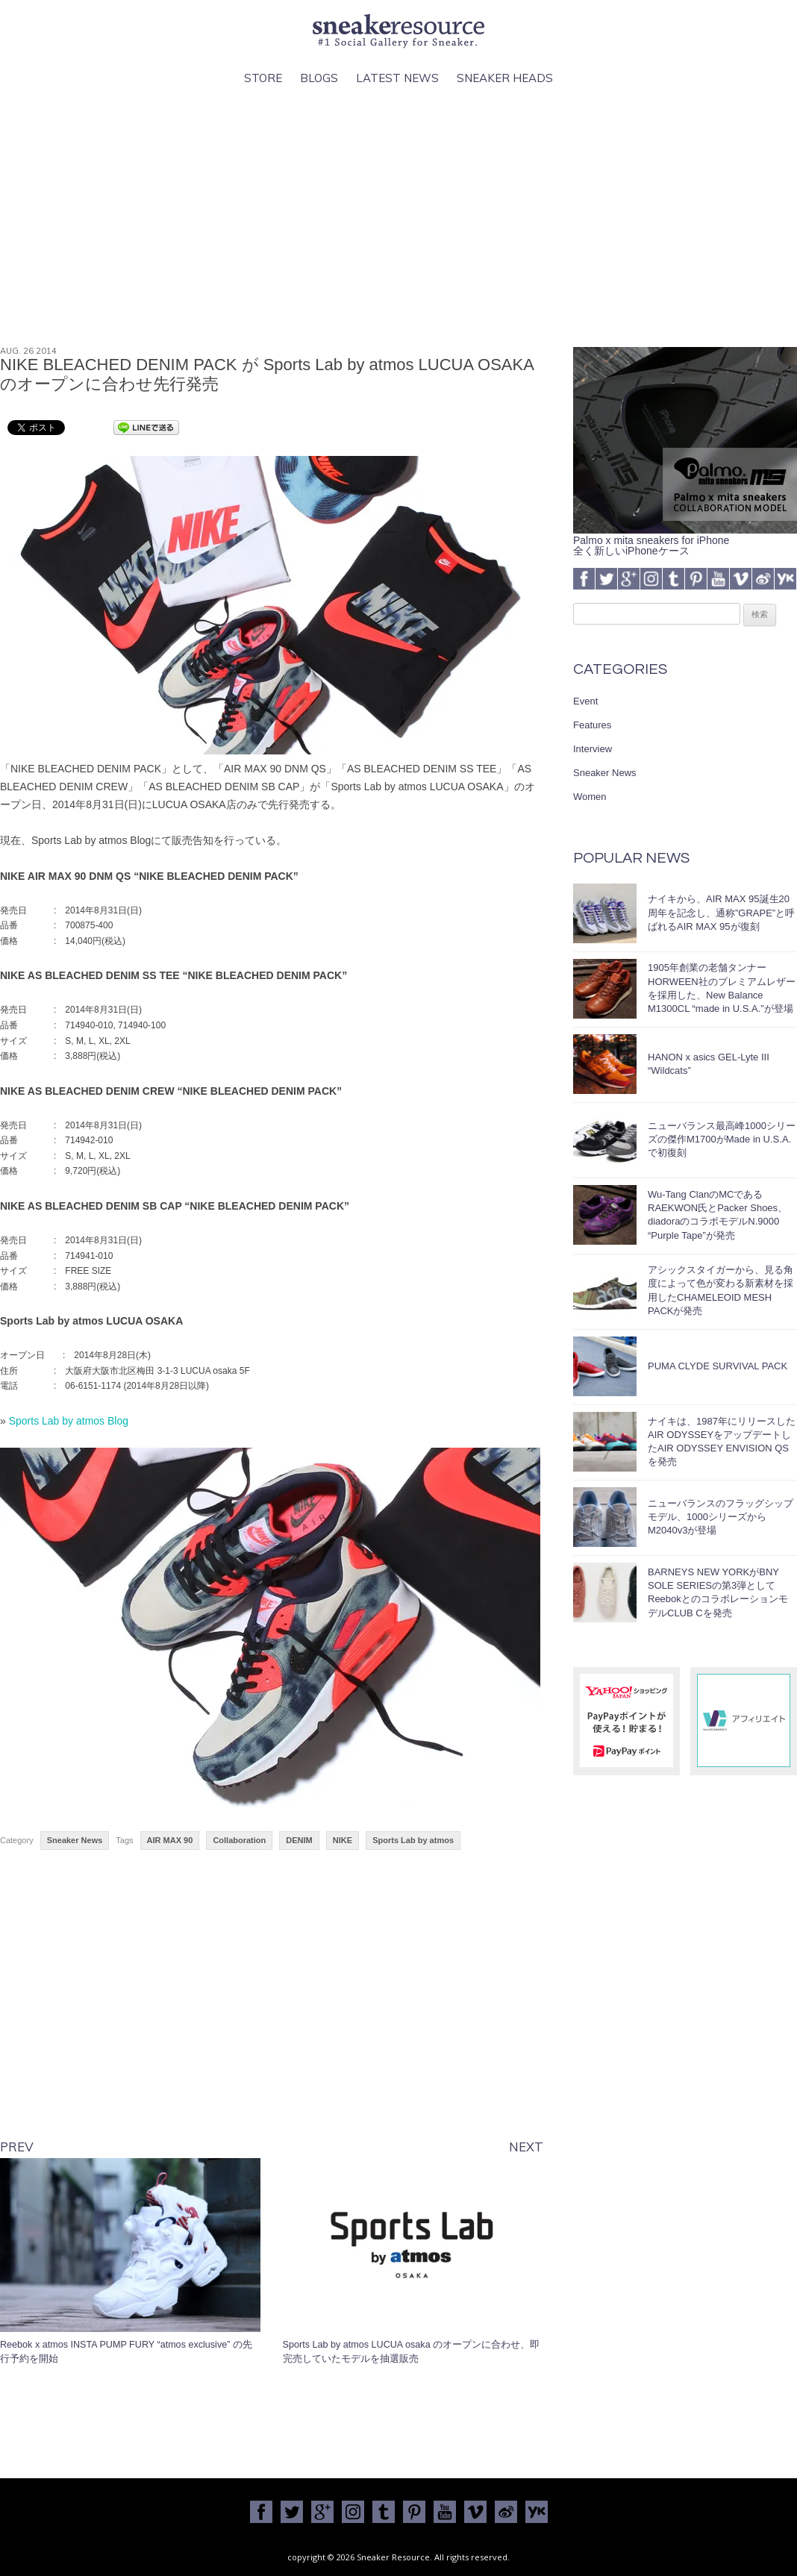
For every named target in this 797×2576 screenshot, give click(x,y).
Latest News (397, 78)
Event (585, 701)
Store (263, 78)
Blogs (319, 78)
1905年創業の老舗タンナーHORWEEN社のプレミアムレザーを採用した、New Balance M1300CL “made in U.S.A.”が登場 (722, 988)
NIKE (342, 1840)
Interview (592, 748)
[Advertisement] (398, 217)
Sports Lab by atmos (413, 1840)
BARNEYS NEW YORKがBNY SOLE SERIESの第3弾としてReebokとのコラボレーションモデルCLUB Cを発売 (718, 1592)
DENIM (299, 1840)
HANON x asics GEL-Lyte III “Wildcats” (708, 1063)
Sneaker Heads (505, 78)
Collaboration (239, 1840)
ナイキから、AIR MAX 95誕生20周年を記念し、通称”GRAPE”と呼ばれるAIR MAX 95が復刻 (721, 912)
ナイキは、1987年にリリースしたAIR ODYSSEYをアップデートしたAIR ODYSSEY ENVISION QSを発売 (722, 1442)
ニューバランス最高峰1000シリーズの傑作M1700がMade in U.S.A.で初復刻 (722, 1139)
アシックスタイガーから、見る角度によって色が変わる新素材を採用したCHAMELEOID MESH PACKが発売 (720, 1290)
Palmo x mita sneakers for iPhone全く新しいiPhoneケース (685, 540)
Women (590, 796)
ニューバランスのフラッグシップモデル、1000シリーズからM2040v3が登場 (720, 1517)
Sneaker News (75, 1840)
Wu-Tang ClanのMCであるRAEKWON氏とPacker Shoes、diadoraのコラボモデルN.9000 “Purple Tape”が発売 (717, 1215)
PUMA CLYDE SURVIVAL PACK (717, 1366)
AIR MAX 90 (170, 1840)
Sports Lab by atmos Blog (68, 1421)
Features (592, 725)
